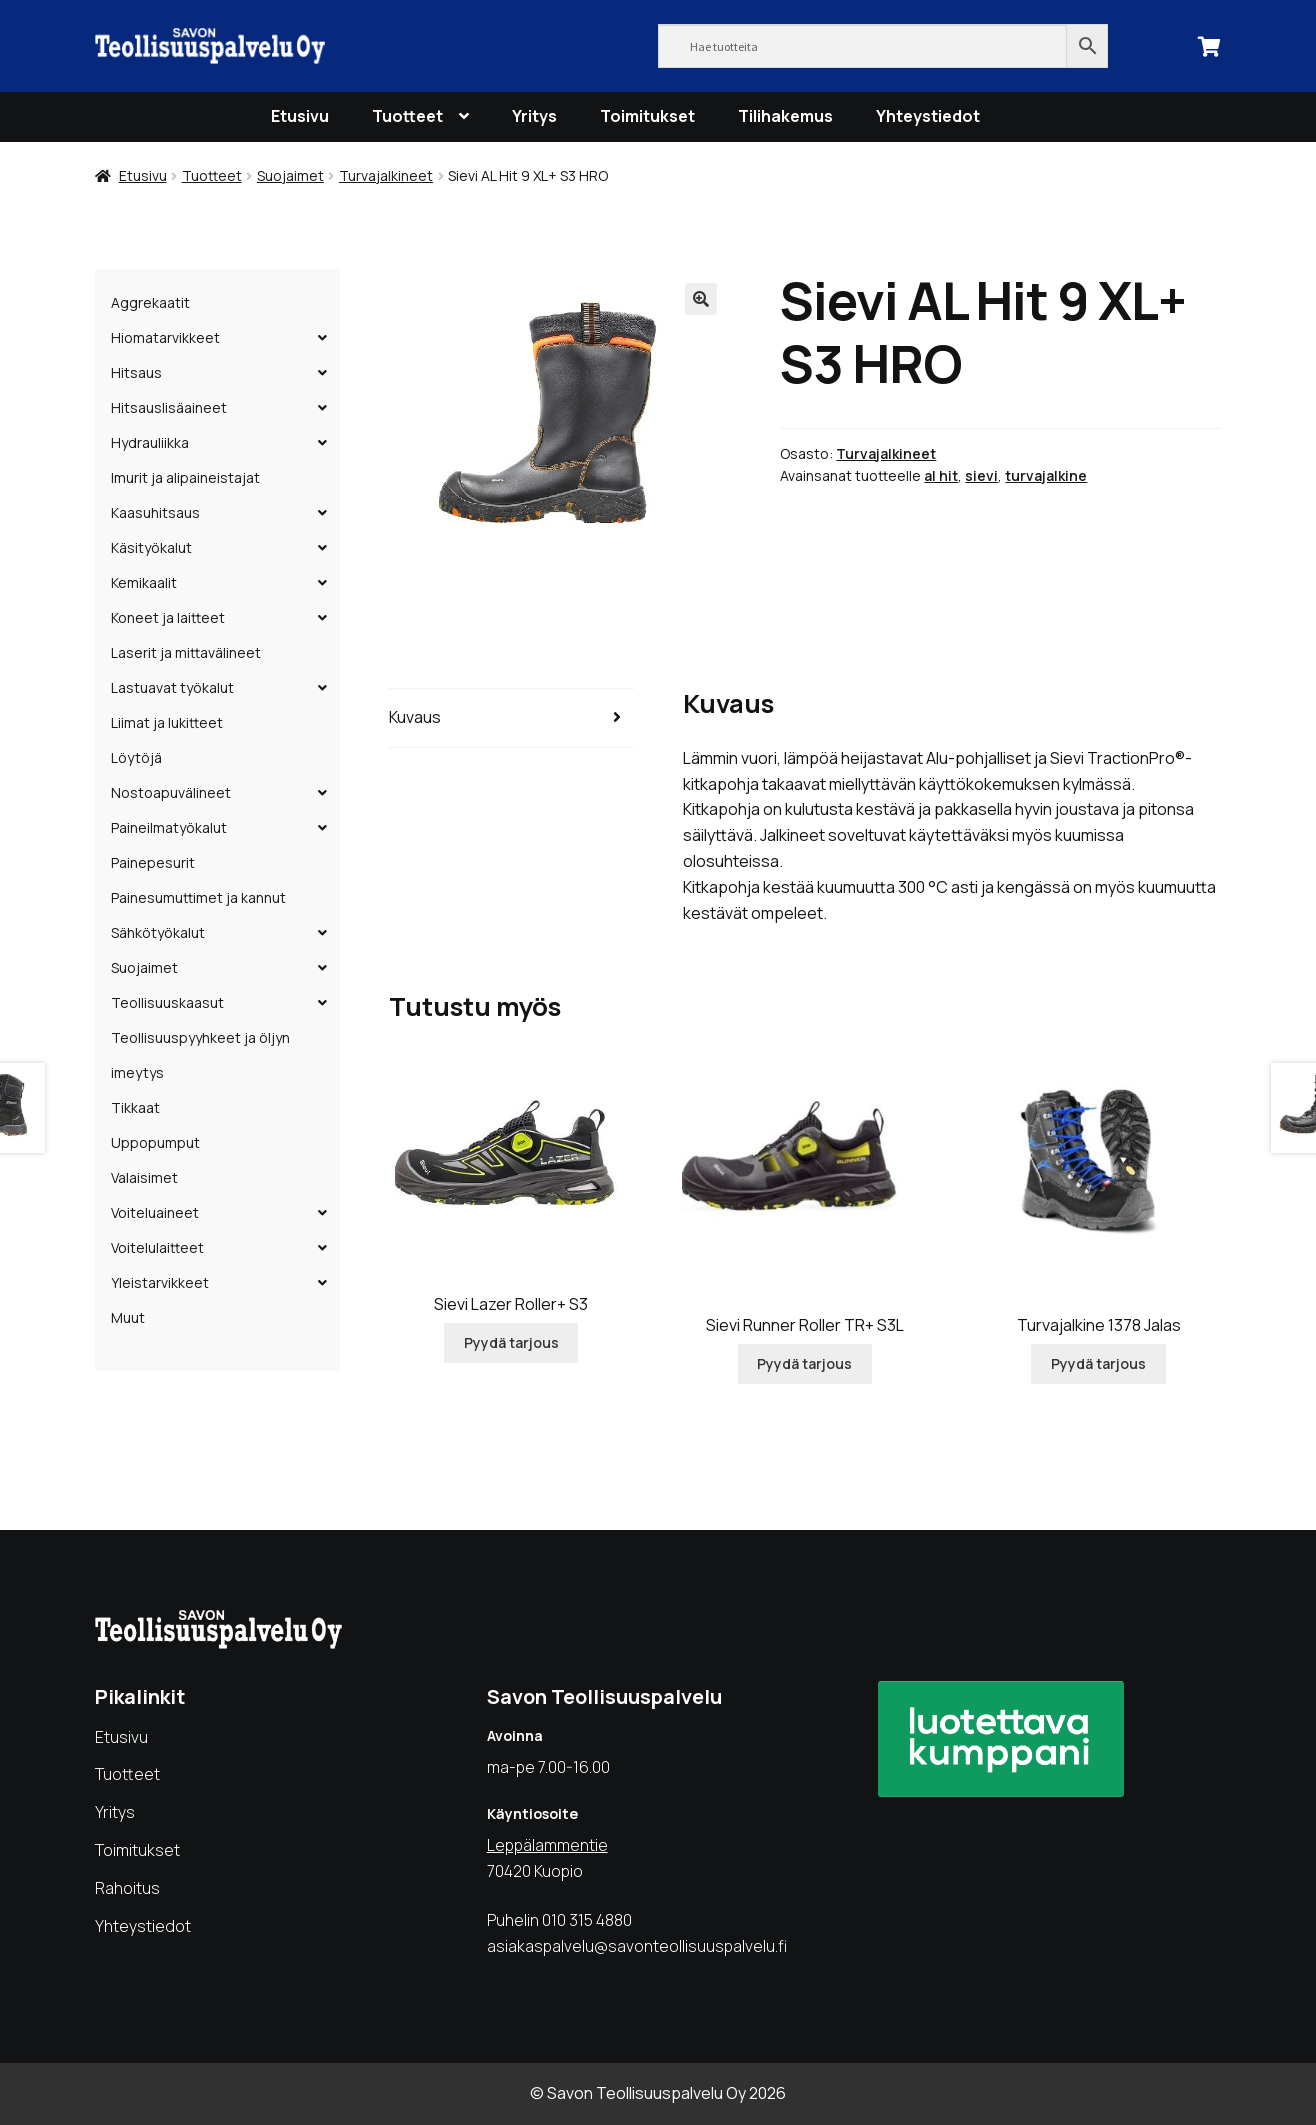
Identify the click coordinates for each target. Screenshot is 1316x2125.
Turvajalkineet (386, 175)
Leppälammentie (547, 1845)
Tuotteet (407, 116)
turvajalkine (1046, 475)
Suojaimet (290, 175)
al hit (941, 475)
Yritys (534, 116)
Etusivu (300, 116)
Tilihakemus (785, 116)
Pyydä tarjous (511, 1342)
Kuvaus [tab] (415, 717)
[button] (701, 299)
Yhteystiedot (928, 116)
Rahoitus (127, 1888)
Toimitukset (647, 116)
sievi (981, 475)
